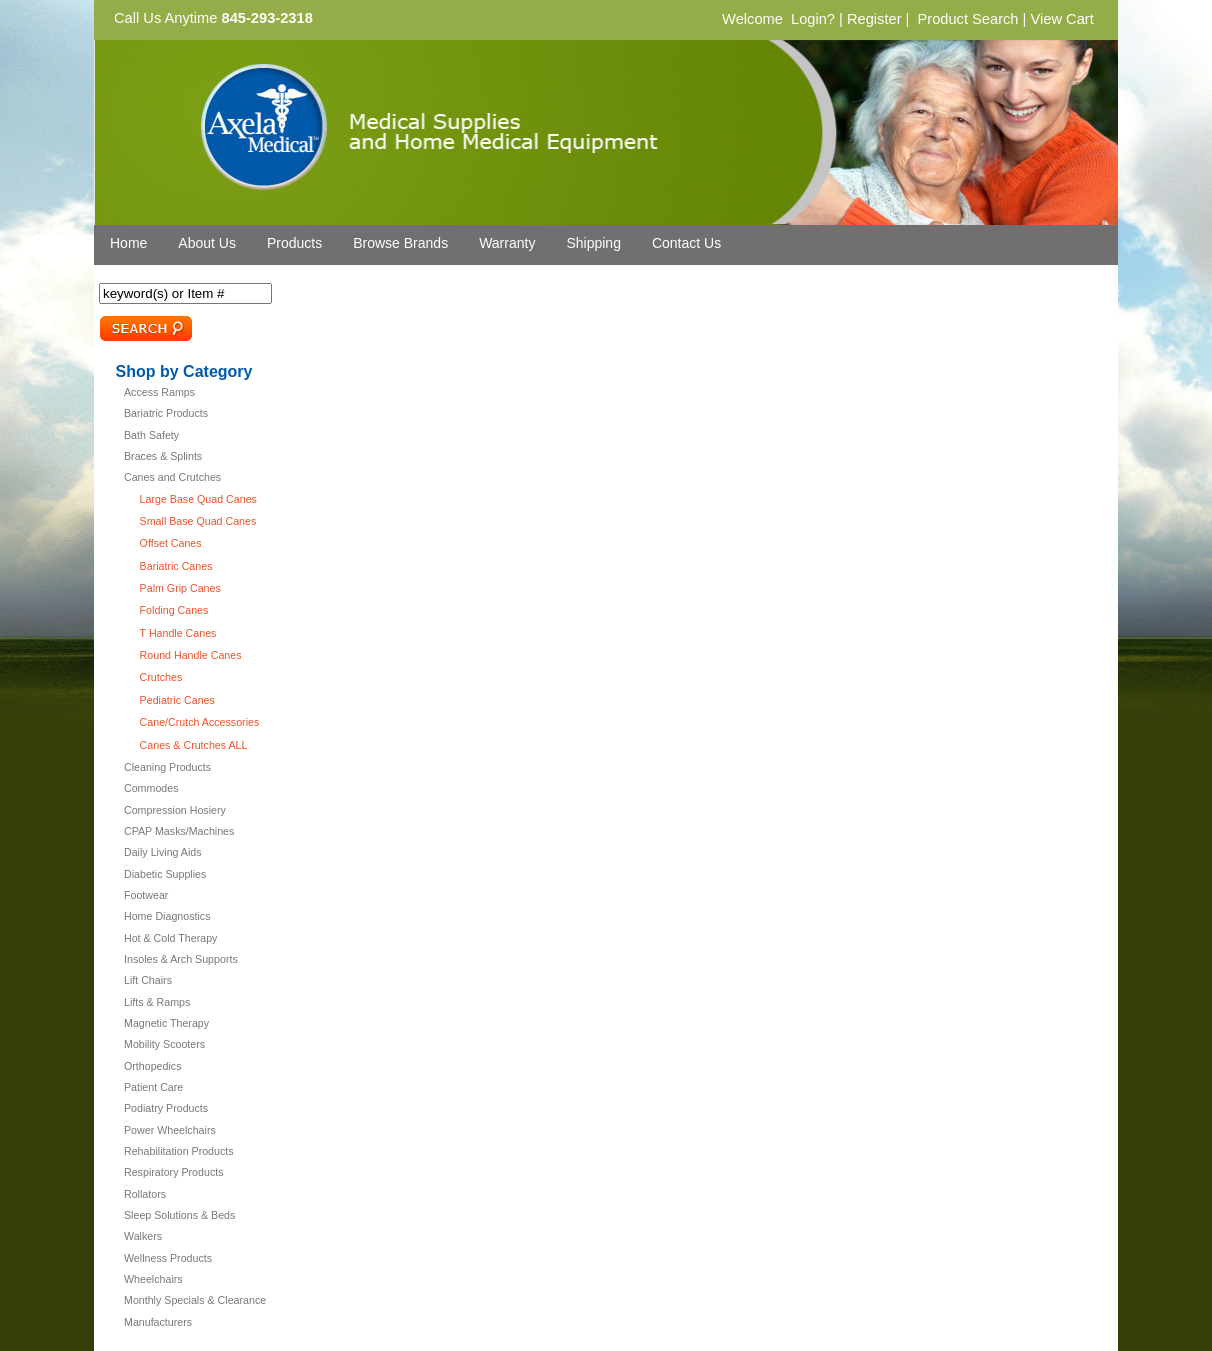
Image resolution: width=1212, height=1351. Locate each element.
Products (294, 243)
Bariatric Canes (176, 566)
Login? (813, 19)
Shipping (593, 243)
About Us (207, 243)
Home (128, 243)
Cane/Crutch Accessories (200, 722)
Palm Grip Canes (180, 588)
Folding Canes (174, 610)
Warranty (507, 243)
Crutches (161, 677)
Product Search (967, 19)
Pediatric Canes (177, 700)
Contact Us (686, 243)
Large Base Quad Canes (198, 499)
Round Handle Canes (191, 655)
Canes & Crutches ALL (194, 745)
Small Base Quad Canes (198, 521)
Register (874, 19)
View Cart (1061, 19)
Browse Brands (400, 243)
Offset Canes (171, 543)
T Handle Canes (178, 633)
